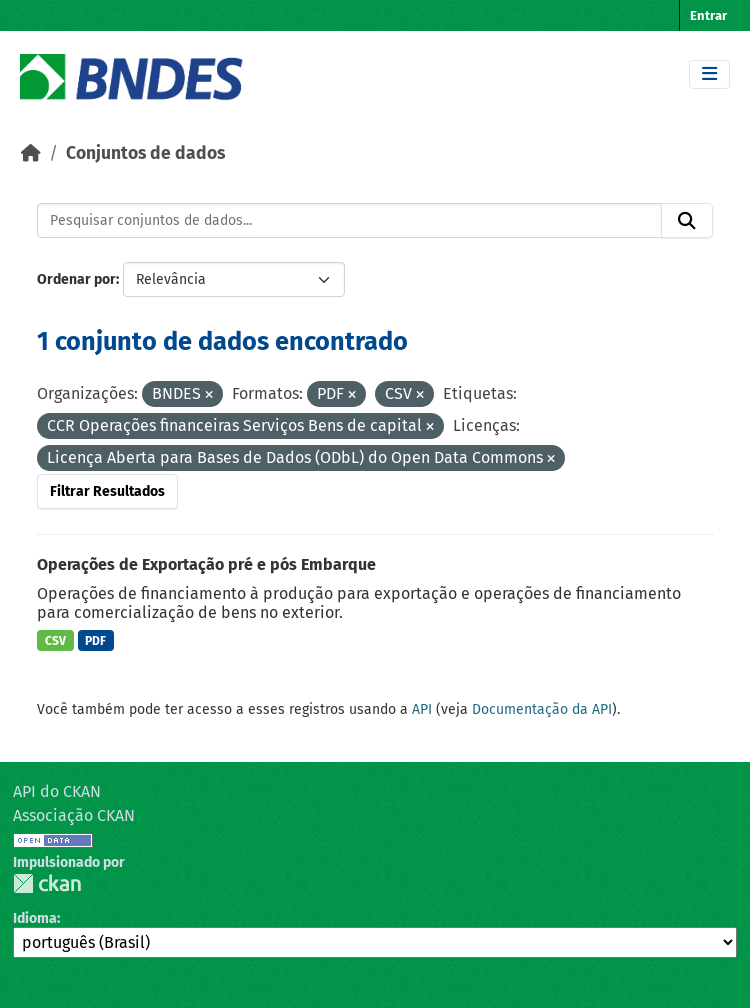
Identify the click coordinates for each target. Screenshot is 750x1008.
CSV (55, 641)
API (422, 709)
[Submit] (687, 221)
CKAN (47, 883)
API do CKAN (57, 791)
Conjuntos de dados (145, 153)
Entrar (708, 15)
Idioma (35, 918)
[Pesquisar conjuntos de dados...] (349, 221)
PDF (95, 641)
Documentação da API (542, 709)
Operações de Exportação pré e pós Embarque (206, 564)
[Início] (31, 153)
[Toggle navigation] (709, 74)
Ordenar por (76, 279)
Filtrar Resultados (107, 491)
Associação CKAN (74, 815)
